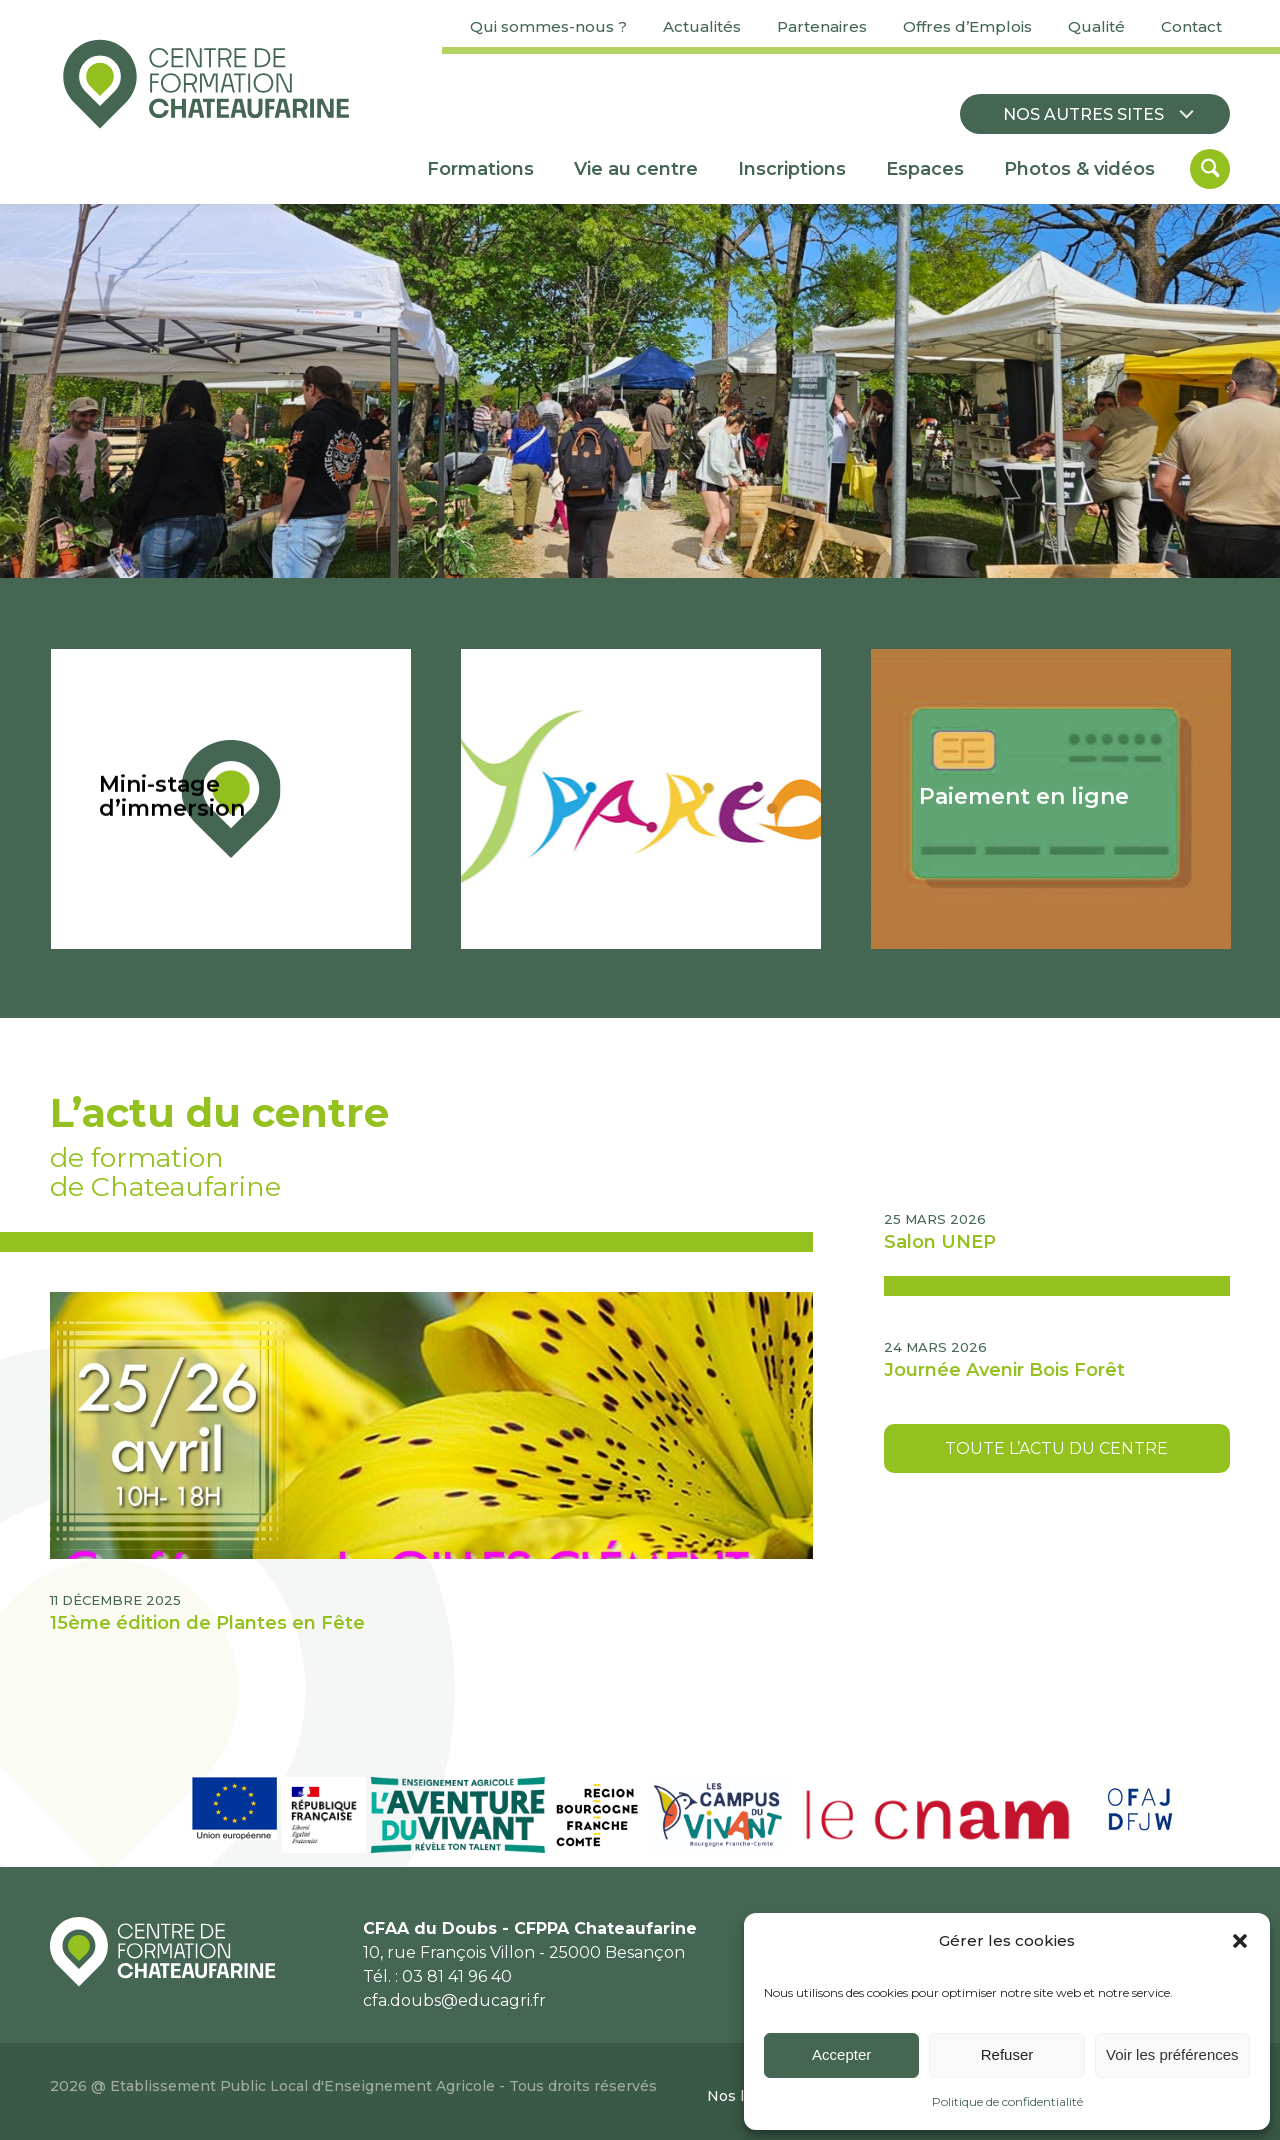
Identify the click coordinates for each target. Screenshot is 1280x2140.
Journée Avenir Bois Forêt (1004, 1370)
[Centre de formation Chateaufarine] (206, 84)
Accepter (841, 2054)
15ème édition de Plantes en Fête (207, 1623)
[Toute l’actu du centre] (1057, 1448)
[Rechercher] (1210, 169)
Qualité (1096, 26)
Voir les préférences (1172, 2054)
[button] (1240, 1941)
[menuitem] (548, 27)
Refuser (1007, 2054)
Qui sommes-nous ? (548, 26)
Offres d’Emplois (967, 26)
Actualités (702, 26)
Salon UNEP (940, 1242)
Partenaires (822, 26)
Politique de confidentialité (1007, 2101)
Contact (1191, 26)
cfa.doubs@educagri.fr (454, 2000)
